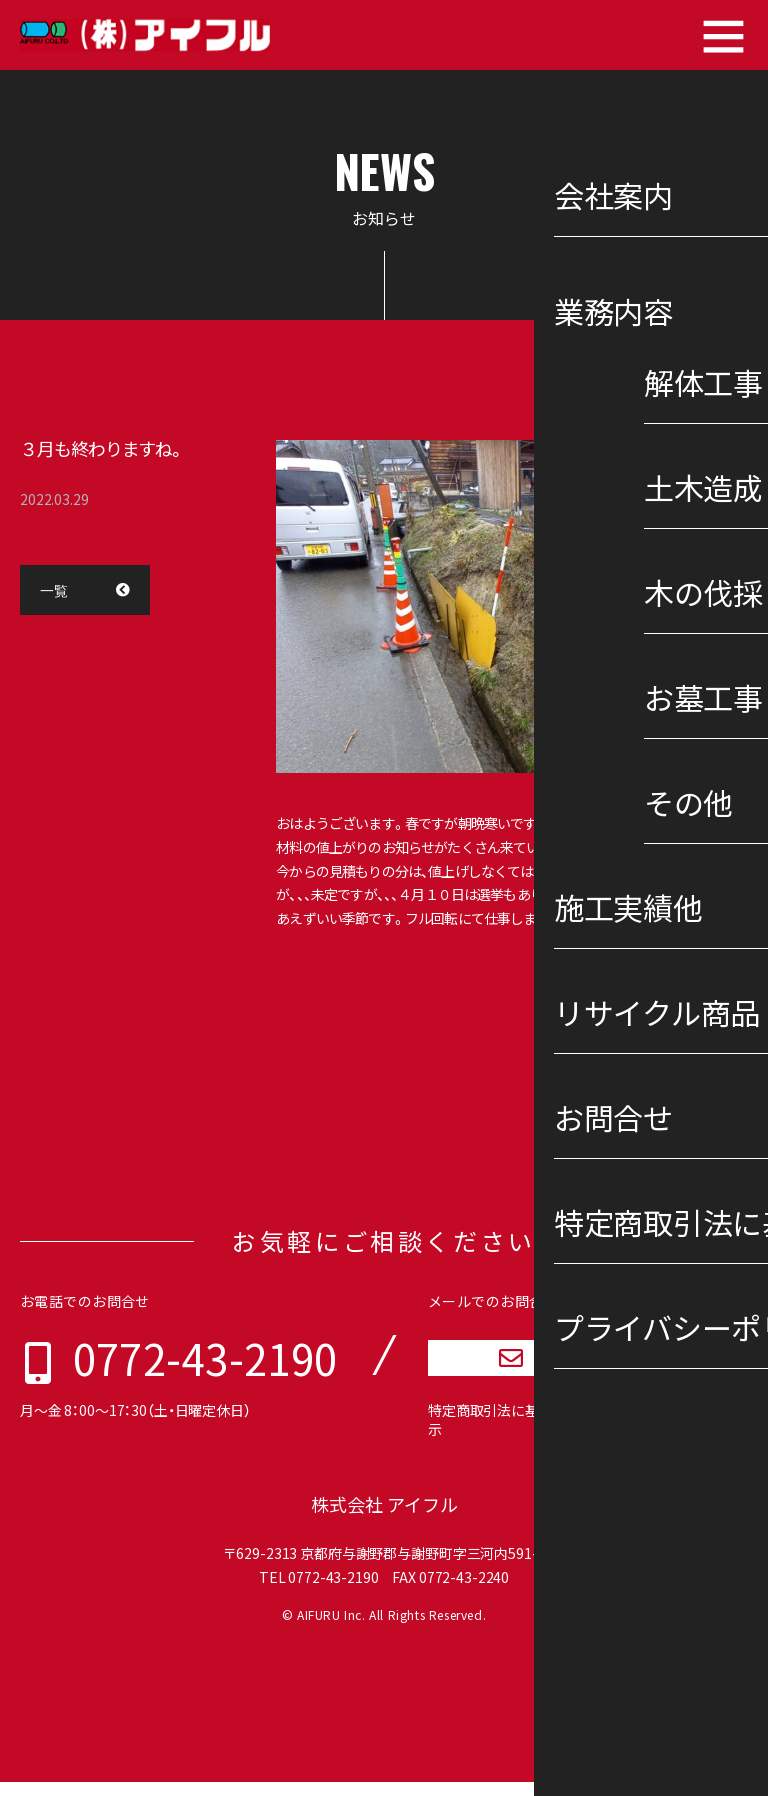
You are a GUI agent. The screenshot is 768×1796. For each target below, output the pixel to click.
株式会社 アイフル (384, 1518)
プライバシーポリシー (664, 1434)
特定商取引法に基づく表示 (504, 1434)
